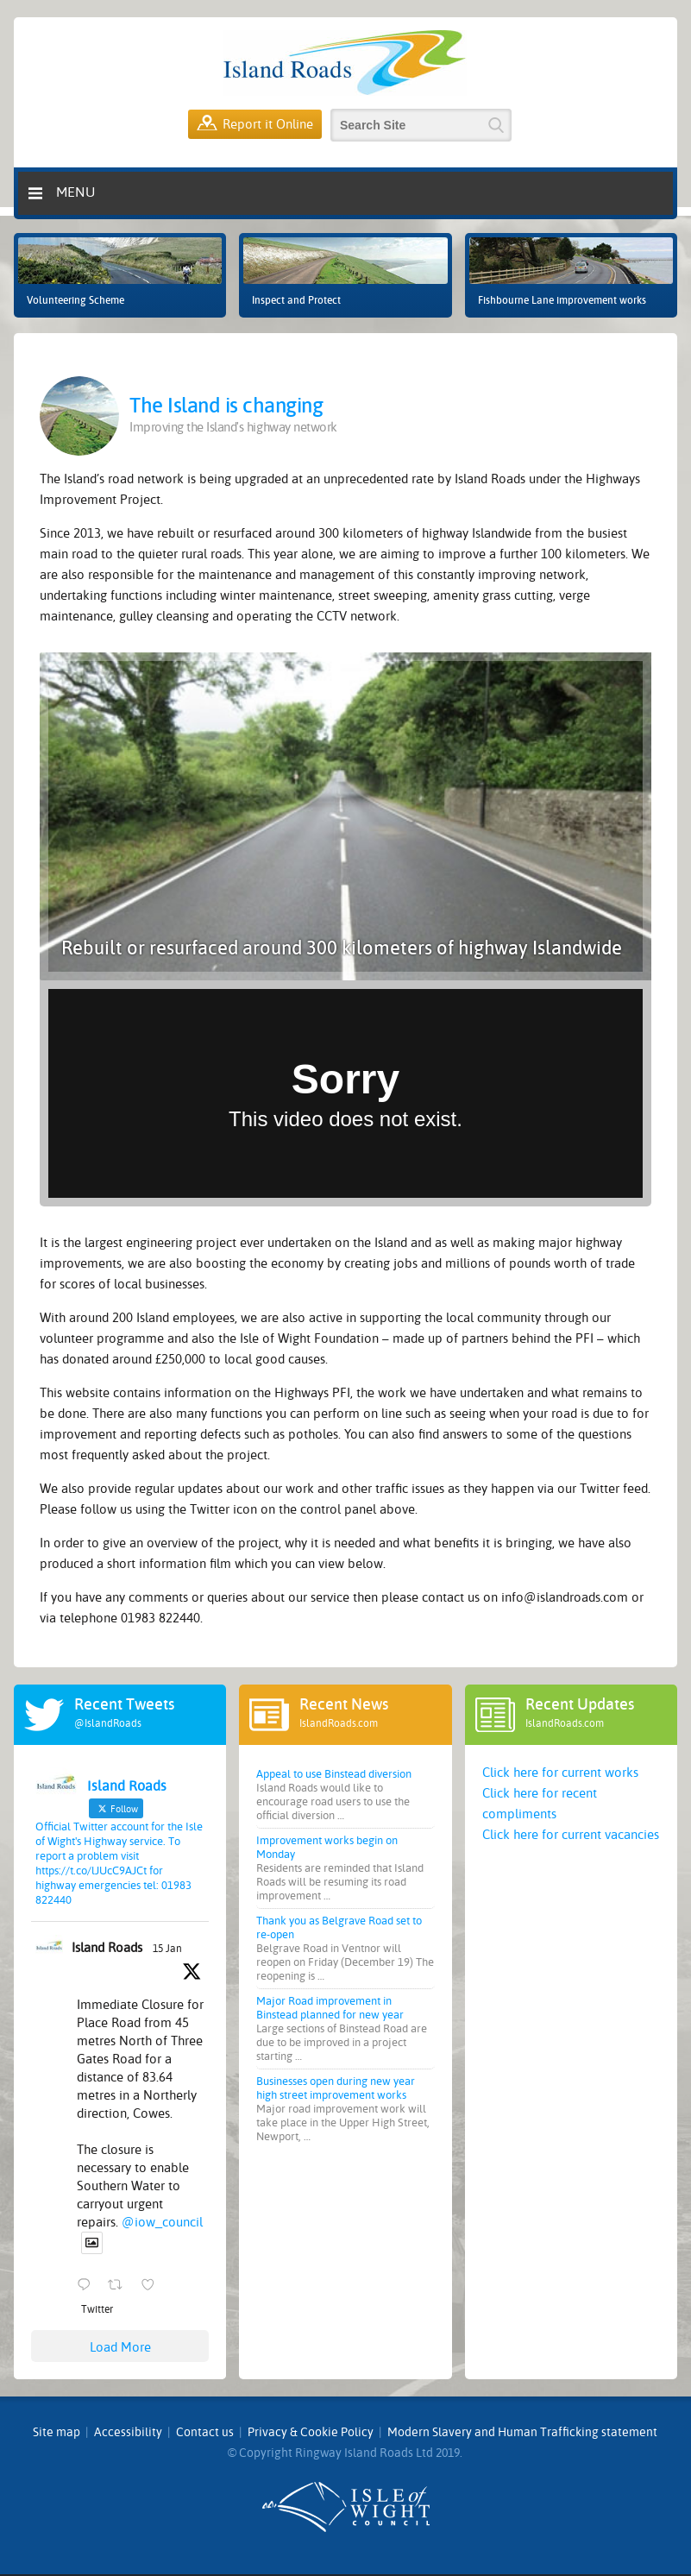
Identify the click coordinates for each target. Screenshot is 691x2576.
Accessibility (128, 2432)
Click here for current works (560, 1772)
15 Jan (167, 1948)
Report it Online (255, 124)
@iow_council (162, 2222)
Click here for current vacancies (570, 1834)
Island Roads (107, 1947)
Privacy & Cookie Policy (311, 2432)
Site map (56, 2432)
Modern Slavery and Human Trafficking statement (522, 2432)
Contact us (205, 2432)
